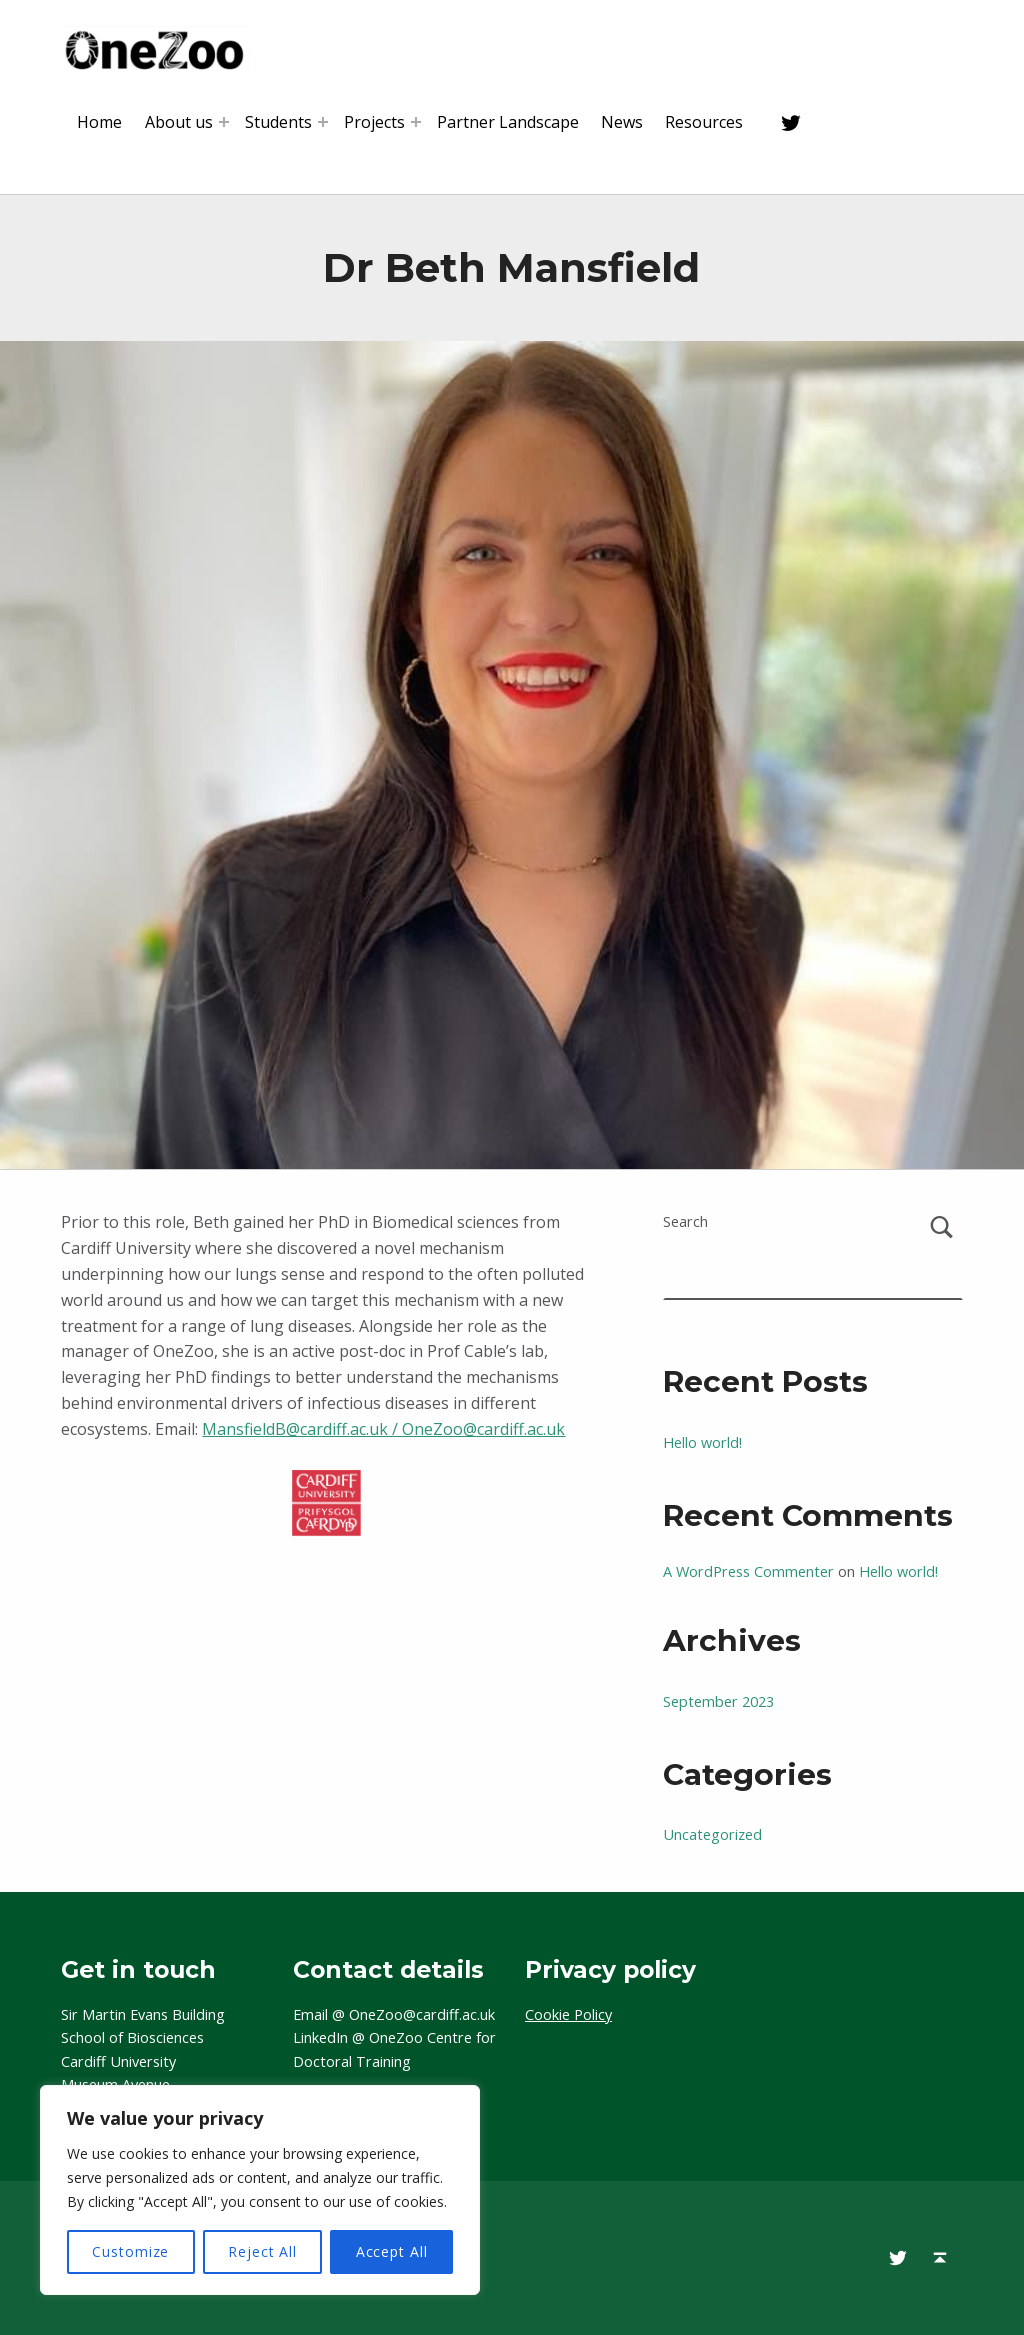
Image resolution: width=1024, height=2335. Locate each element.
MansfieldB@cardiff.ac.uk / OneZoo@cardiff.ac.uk (383, 1429)
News (622, 122)
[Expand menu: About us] (224, 122)
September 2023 (718, 1701)
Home (99, 122)
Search (685, 1221)
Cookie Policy (568, 2014)
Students (278, 122)
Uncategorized (712, 1834)
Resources (704, 122)
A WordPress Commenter (748, 1571)
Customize (130, 2251)
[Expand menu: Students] (323, 122)
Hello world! (702, 1442)
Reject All (262, 2251)
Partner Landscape (508, 122)
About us (179, 122)
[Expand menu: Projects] (416, 122)
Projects (374, 122)
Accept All (392, 2251)
